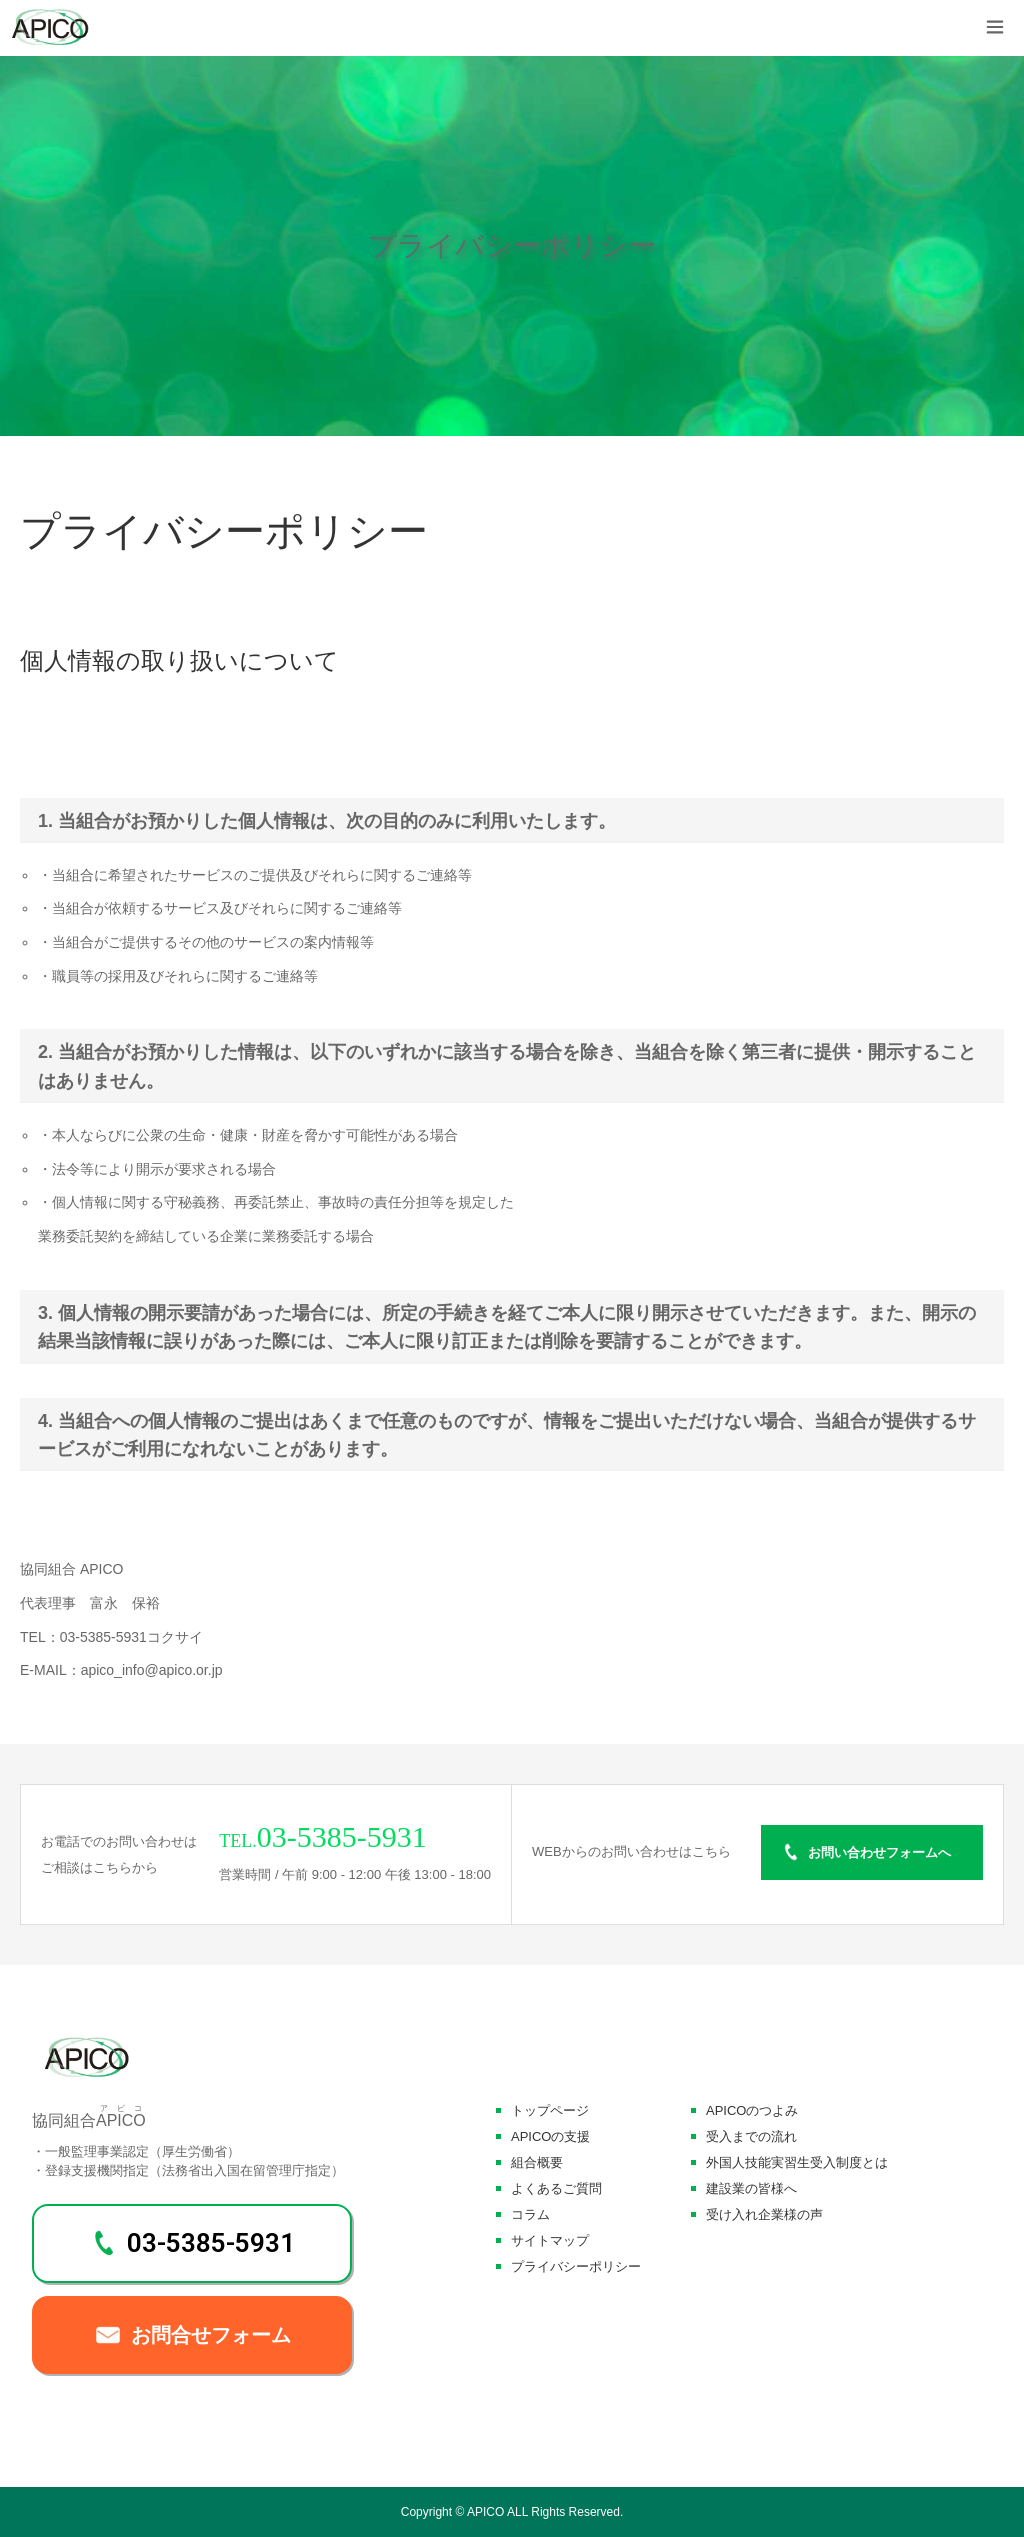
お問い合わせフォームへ (879, 1852)
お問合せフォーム (211, 2335)
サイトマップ (550, 2240)
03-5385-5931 (211, 2243)
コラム (530, 2214)
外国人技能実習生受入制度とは (797, 2162)
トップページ (550, 2110)
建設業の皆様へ (751, 2188)
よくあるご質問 (556, 2188)
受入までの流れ (751, 2136)
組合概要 (537, 2162)
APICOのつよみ (752, 2110)
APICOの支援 (550, 2136)
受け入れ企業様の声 (764, 2214)
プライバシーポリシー (576, 2266)
